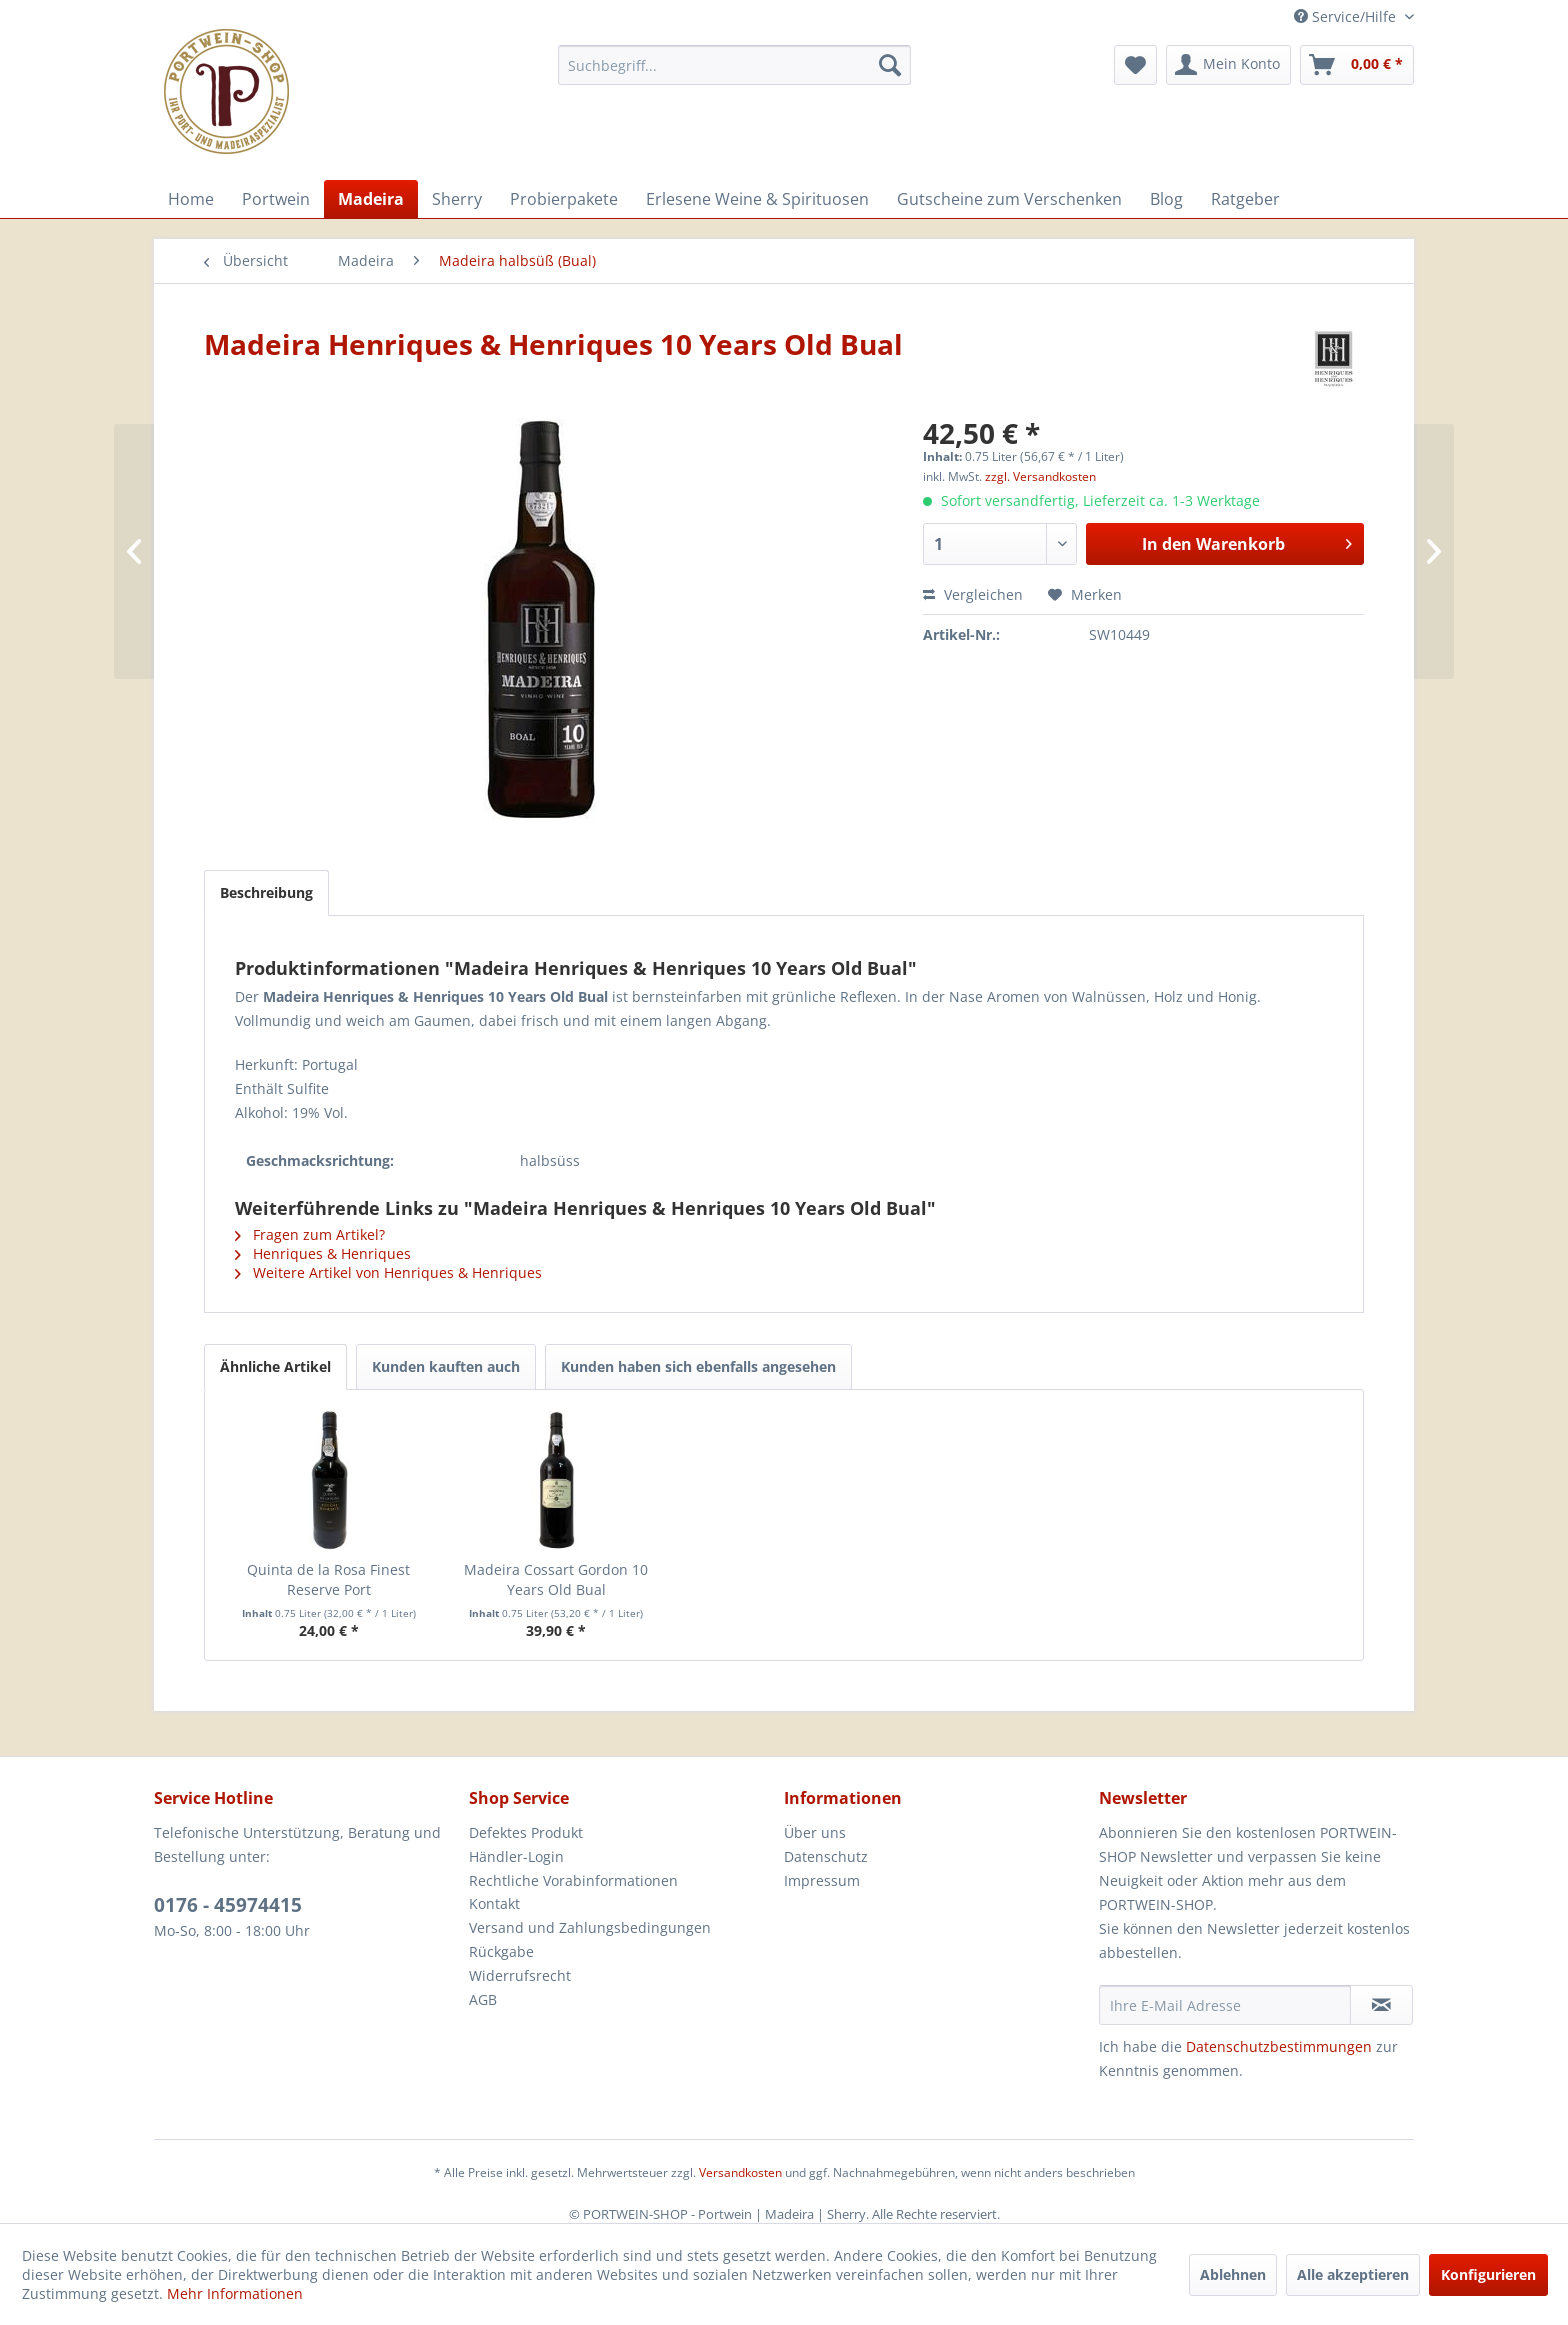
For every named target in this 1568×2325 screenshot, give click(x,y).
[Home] (191, 199)
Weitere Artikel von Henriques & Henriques (388, 1272)
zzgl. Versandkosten (1040, 476)
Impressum (822, 1880)
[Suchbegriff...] (734, 65)
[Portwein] (276, 199)
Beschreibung (266, 892)
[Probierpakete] (564, 199)
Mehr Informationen (235, 2293)
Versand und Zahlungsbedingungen (590, 1927)
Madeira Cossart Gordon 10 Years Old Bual (556, 1579)
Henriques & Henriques (323, 1253)
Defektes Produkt (526, 1832)
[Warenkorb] (1357, 65)
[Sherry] (457, 199)
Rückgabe (501, 1951)
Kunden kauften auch (446, 1366)
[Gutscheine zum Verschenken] (1009, 199)
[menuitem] (734, 65)
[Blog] (1166, 199)
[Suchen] (890, 65)
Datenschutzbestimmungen (1279, 2046)
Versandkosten (740, 2172)
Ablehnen (1233, 2274)
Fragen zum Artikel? (310, 1234)
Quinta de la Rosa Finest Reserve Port (328, 1579)
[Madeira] (371, 199)
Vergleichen (973, 594)
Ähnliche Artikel (275, 1366)
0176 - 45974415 (228, 1905)
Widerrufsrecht (520, 1975)
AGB (483, 1999)
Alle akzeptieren (1353, 2274)
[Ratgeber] (1245, 199)
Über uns (815, 1832)
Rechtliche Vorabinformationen (573, 1880)
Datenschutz (826, 1856)
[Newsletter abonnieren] (1381, 2005)
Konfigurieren (1488, 2274)
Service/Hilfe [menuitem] (1347, 16)
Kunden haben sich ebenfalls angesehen (698, 1366)
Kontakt (494, 1903)
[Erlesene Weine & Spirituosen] (757, 199)
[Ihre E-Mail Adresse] (1225, 2005)
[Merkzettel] (1135, 65)
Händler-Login (516, 1856)
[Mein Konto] (1228, 65)
